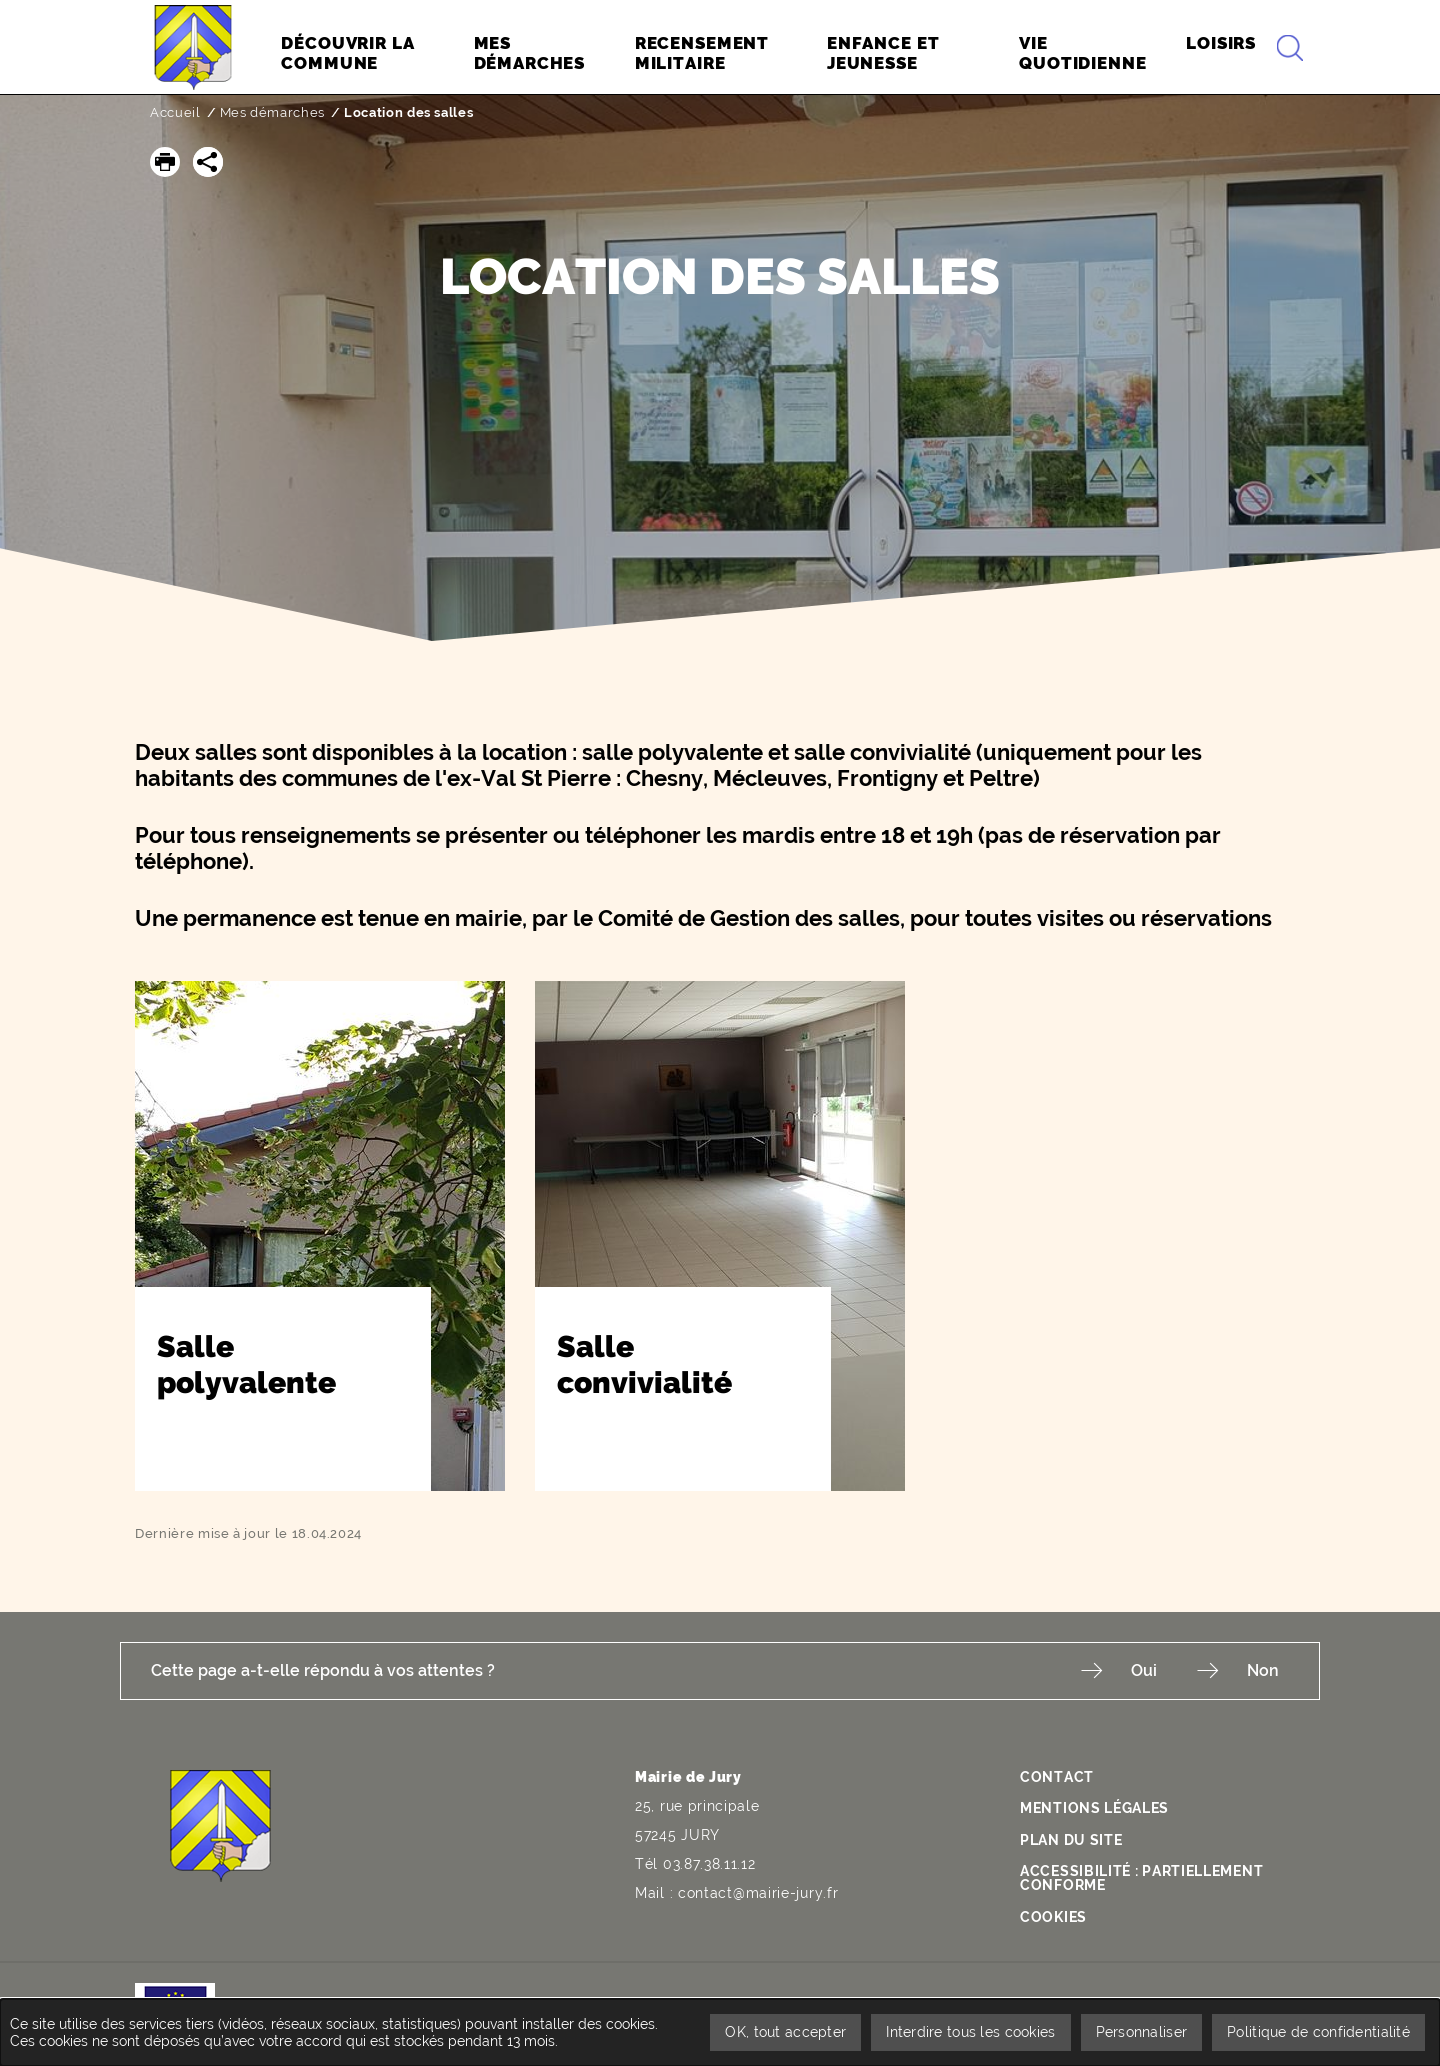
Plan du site (1071, 1840)
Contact (1057, 1777)
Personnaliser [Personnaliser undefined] (1142, 2032)
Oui (1144, 1670)
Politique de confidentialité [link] (1318, 2032)
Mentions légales (1094, 1808)
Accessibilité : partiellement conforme (1141, 1878)
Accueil (175, 112)
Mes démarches (272, 112)
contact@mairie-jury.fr (758, 1893)
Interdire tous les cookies (970, 2032)
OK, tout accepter (785, 2032)
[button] (165, 162)
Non (1263, 1670)
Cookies (1053, 1917)
